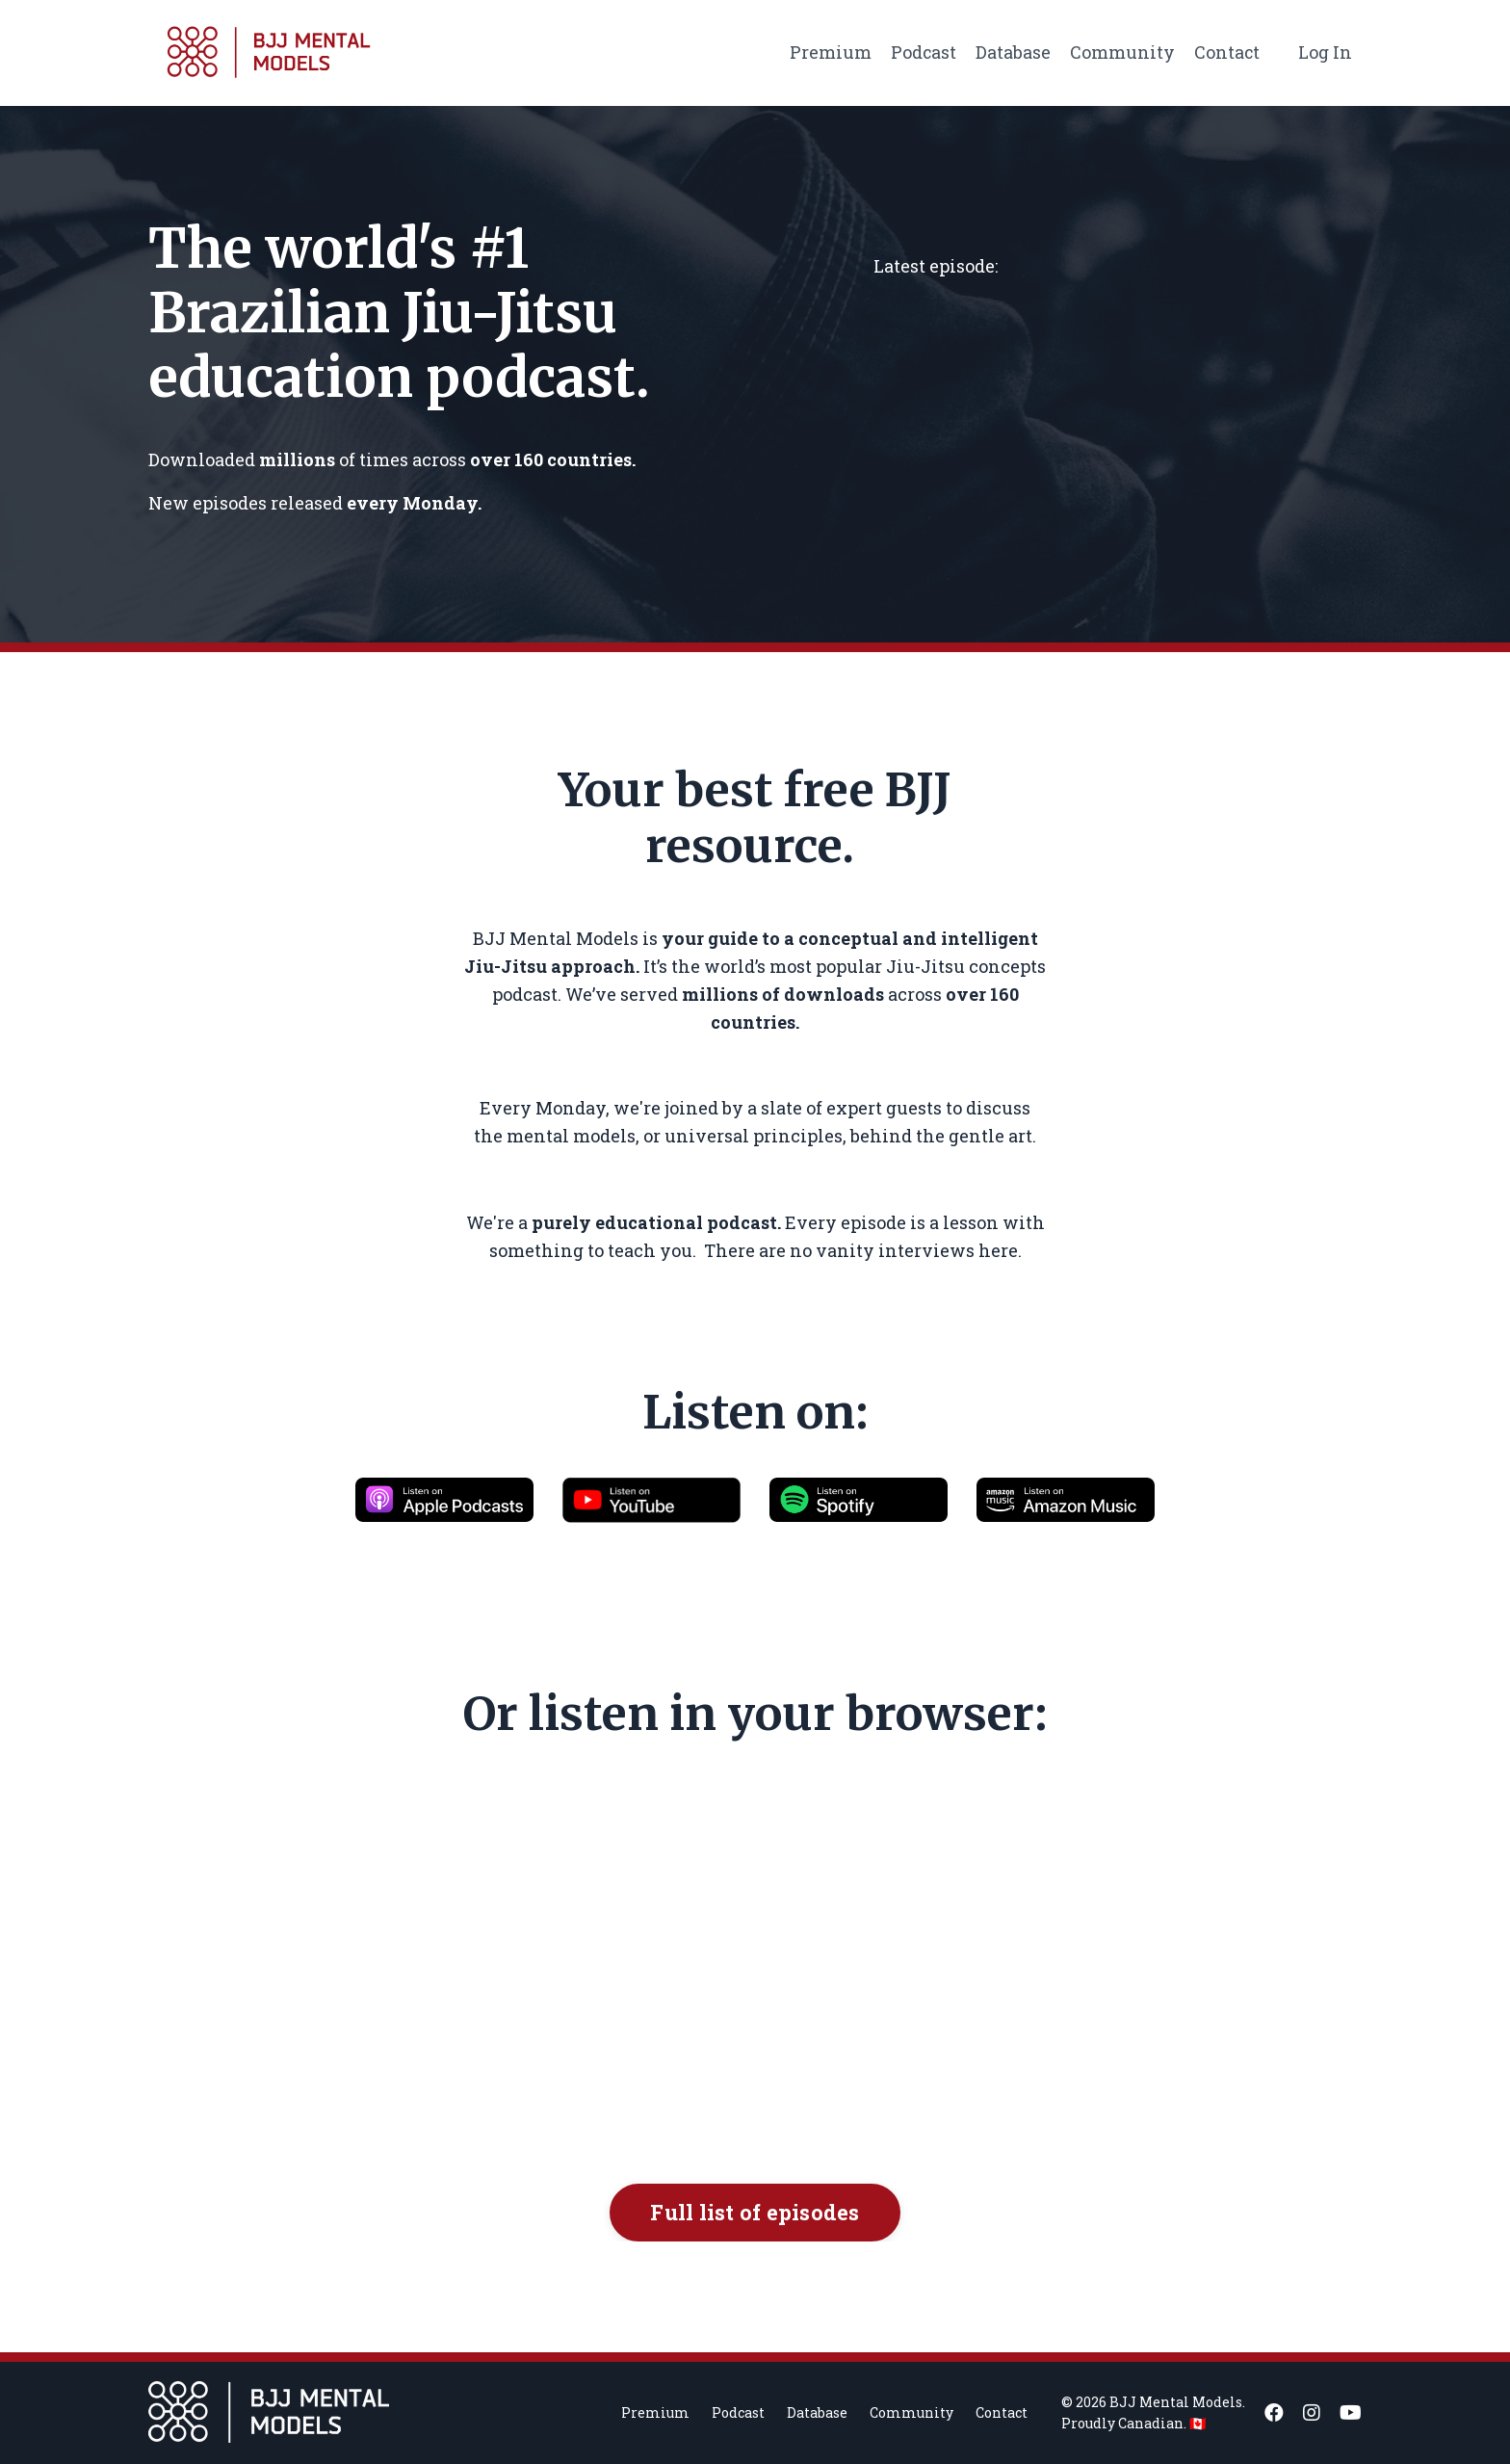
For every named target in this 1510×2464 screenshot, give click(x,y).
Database (1012, 52)
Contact (1226, 52)
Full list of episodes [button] (754, 2212)
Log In (1325, 52)
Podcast (922, 52)
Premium (829, 52)
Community (1121, 52)
